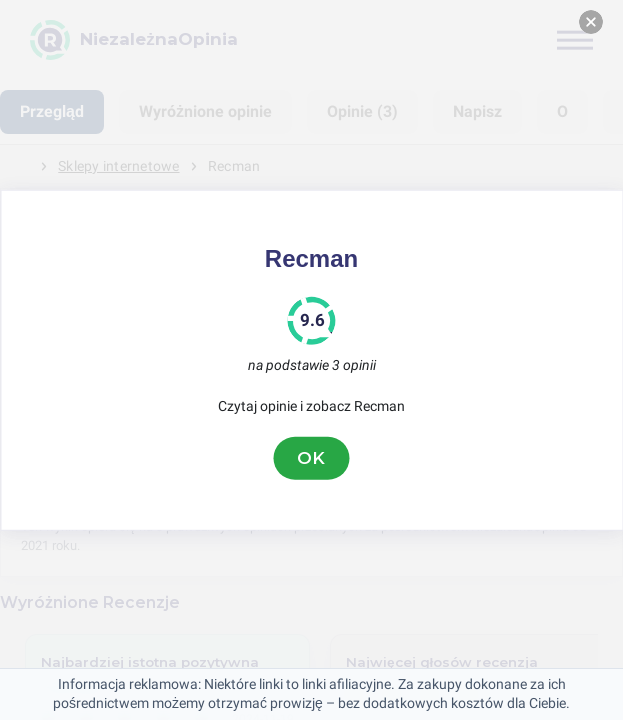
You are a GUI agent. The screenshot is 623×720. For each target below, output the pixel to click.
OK (312, 458)
